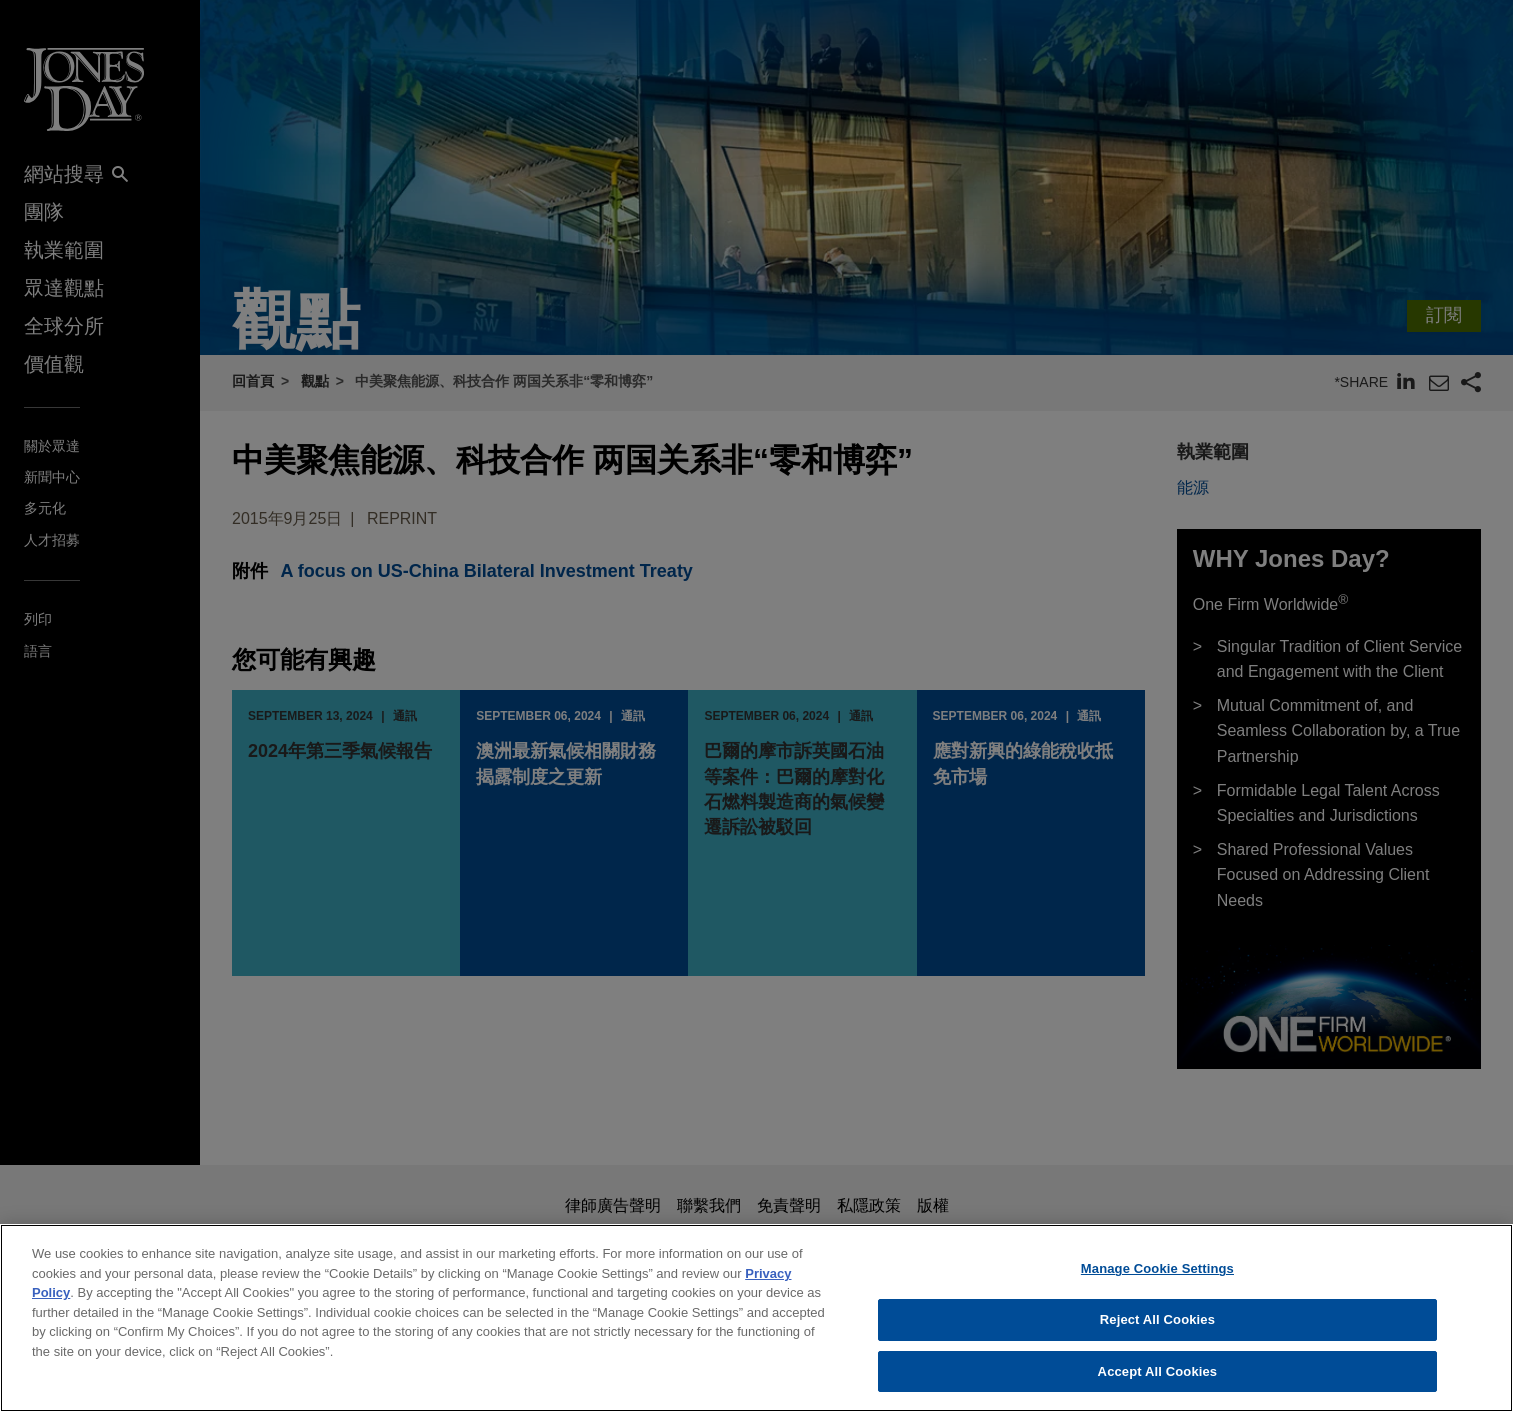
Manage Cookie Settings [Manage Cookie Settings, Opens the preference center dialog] (1157, 1280)
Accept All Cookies (1158, 1382)
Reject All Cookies (1157, 1330)
